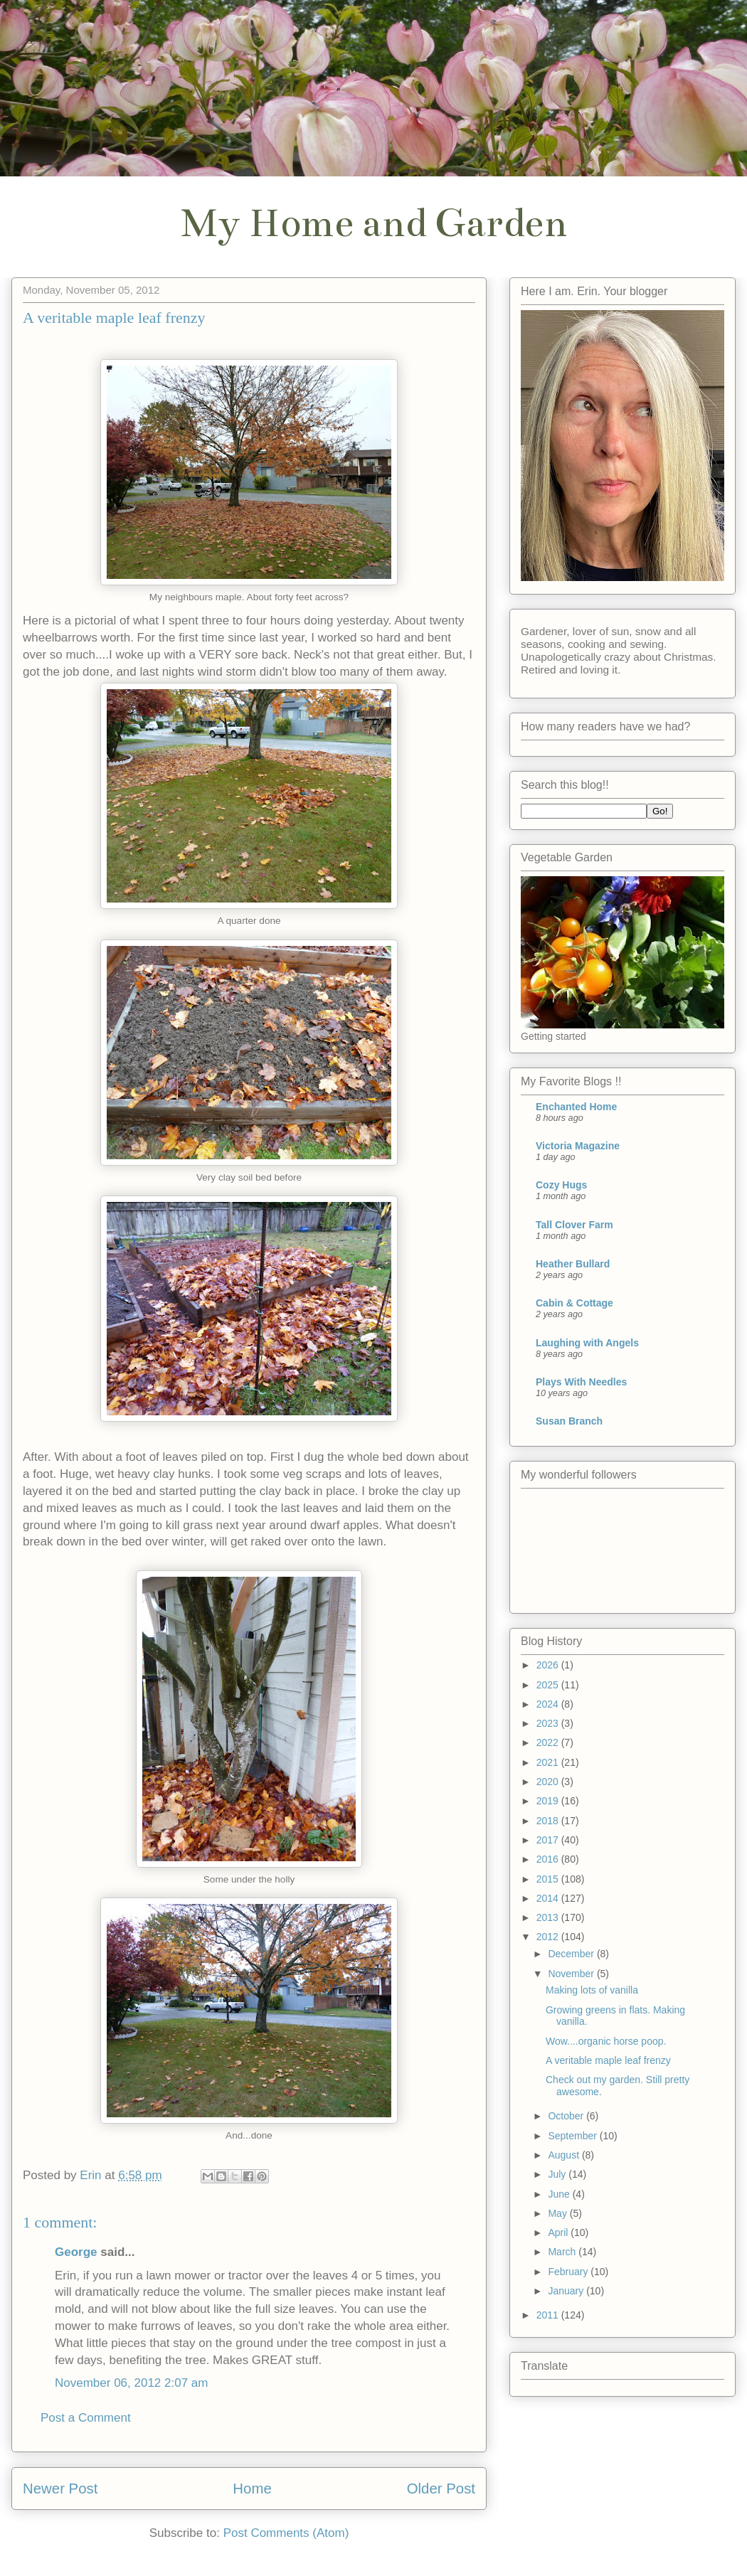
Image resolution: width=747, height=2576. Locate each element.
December (572, 1953)
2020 (548, 1781)
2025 (548, 1685)
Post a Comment (86, 2418)
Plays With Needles (581, 1382)
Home (252, 2488)
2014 (548, 1898)
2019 (548, 1800)
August (564, 2155)
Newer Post (60, 2488)
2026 (548, 1665)
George (76, 2252)
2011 (548, 2315)
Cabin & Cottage (574, 1303)
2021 (548, 1762)
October (567, 2116)
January (567, 2290)
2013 (548, 1917)
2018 (548, 1820)
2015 (548, 1879)
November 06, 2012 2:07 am (131, 2383)
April (559, 2232)
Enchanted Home (576, 1106)
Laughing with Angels (587, 1342)
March (563, 2251)
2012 (548, 1936)
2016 (548, 1859)
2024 (548, 1704)
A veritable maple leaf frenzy (608, 2060)
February (569, 2271)
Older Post (441, 2488)
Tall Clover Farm (574, 1224)
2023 (548, 1723)
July (558, 2174)
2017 (548, 1840)
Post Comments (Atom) (286, 2533)
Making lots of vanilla (592, 1990)
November (572, 1973)
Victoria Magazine (578, 1145)
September (573, 2135)
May (558, 2213)
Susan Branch (569, 1421)
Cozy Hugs (561, 1185)
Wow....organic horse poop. (606, 2041)
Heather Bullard (573, 1264)
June (560, 2194)
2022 (548, 1742)
